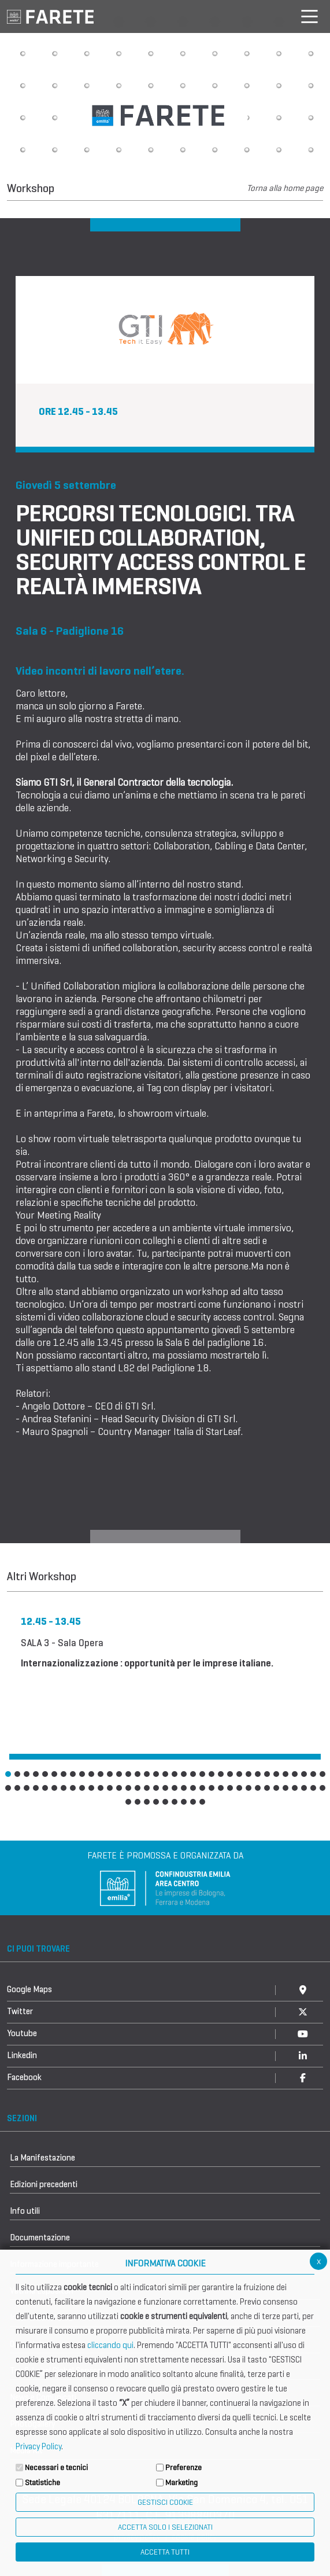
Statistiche (42, 2482)
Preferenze (183, 2467)
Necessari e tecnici (56, 2467)
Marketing (181, 2482)
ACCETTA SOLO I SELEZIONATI (165, 2527)
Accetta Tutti (165, 2552)
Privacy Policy (38, 2446)
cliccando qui (110, 2345)
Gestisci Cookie (165, 2502)
